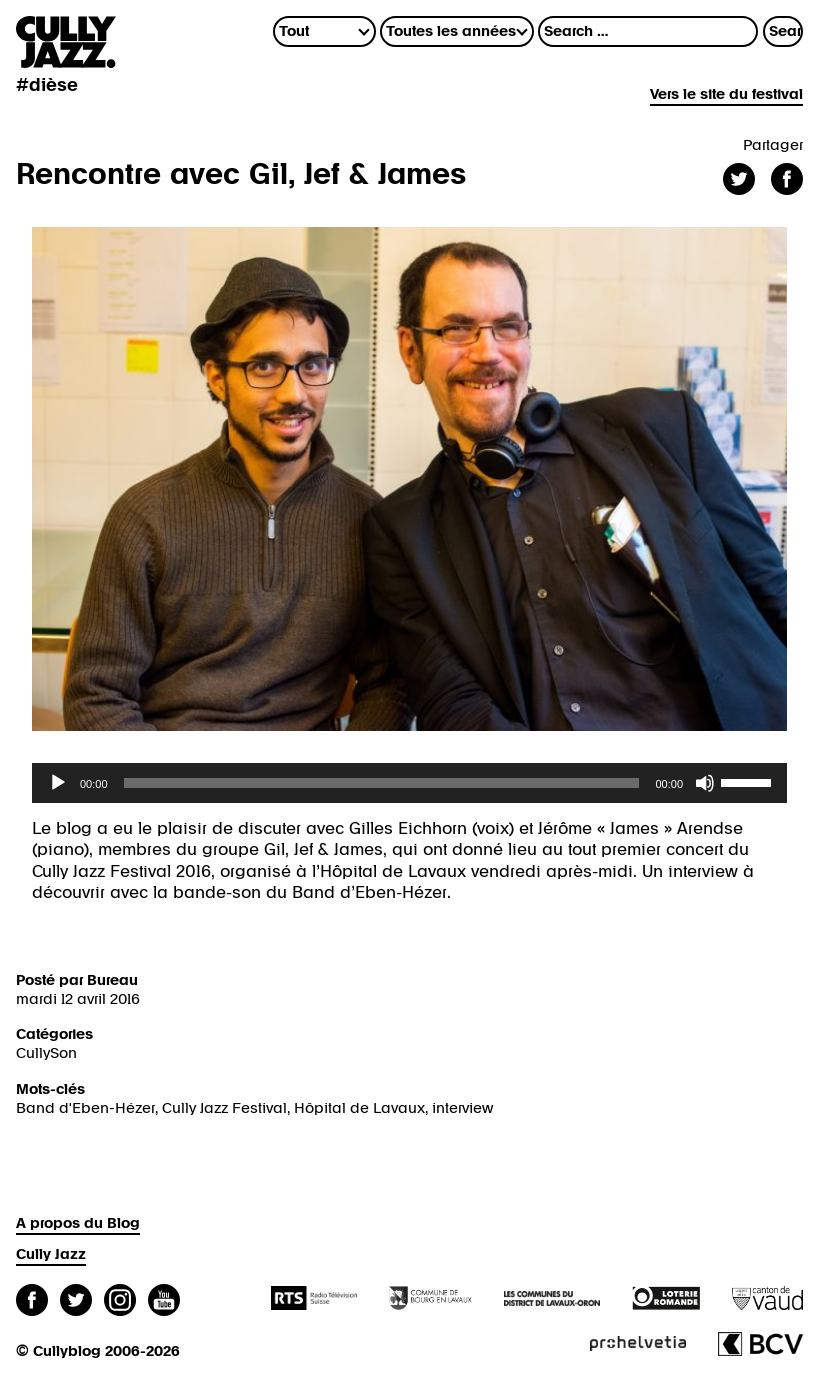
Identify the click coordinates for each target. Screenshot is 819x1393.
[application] (409, 783)
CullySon (46, 1053)
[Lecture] (58, 783)
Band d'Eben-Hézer (85, 1108)
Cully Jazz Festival (224, 1108)
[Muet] (705, 783)
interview (462, 1108)
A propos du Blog (78, 1223)
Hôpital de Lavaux (359, 1108)
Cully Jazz (51, 1254)
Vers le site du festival (726, 94)
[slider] (382, 783)
